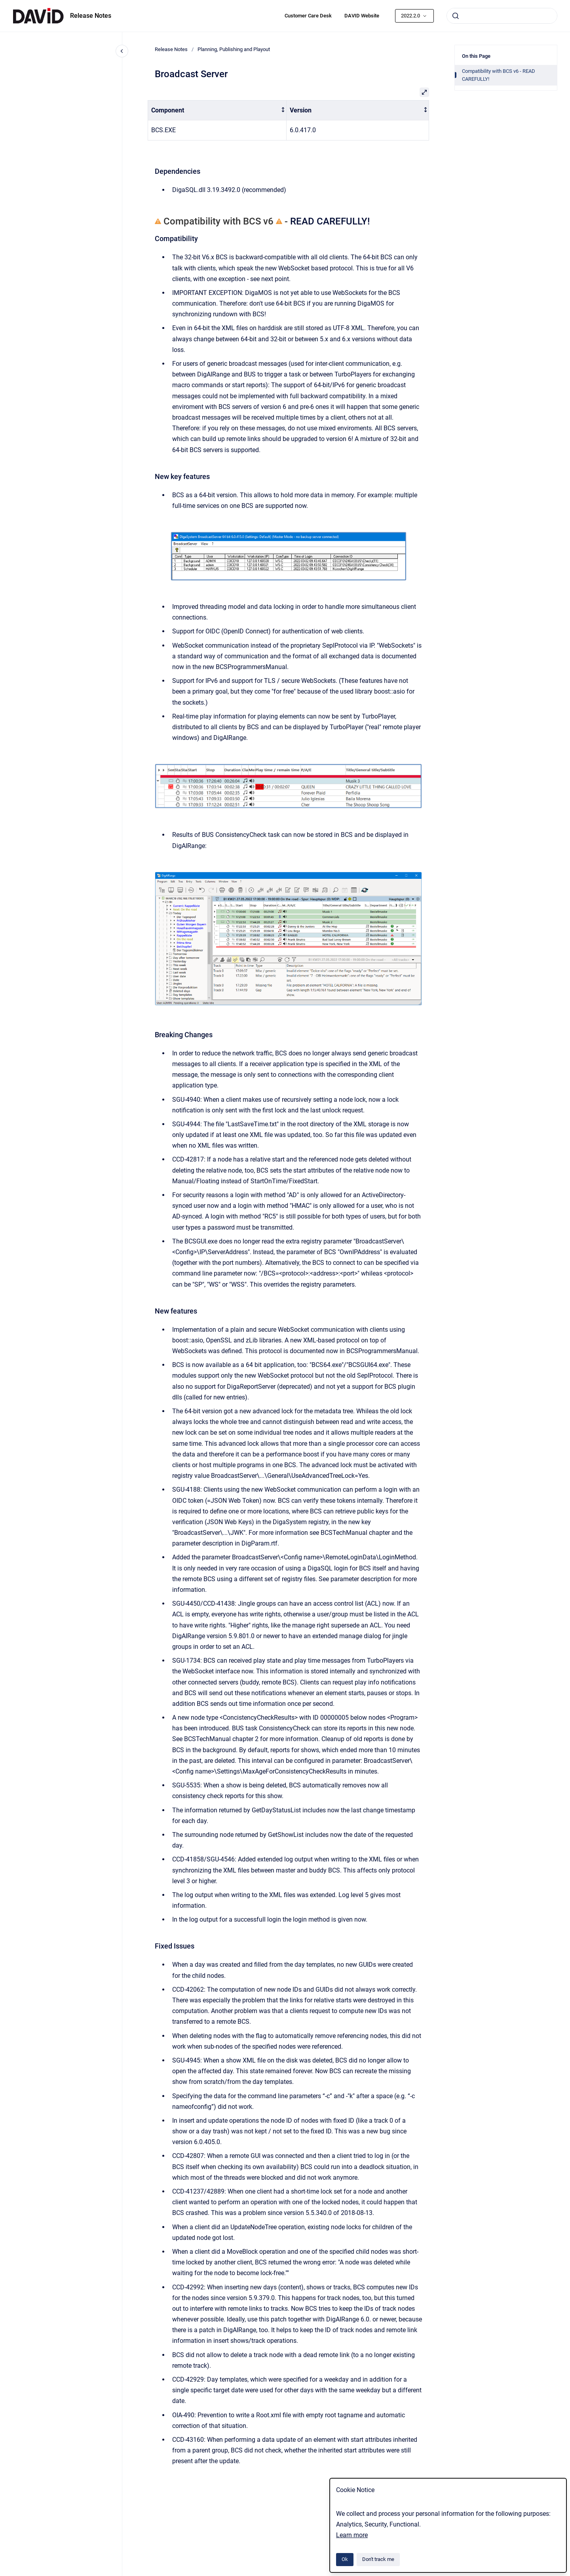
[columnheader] (217, 110)
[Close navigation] (122, 51)
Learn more (352, 2535)
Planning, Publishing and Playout (234, 49)
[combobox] (502, 15)
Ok (345, 2559)
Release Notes (90, 15)
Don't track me (378, 2559)
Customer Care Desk (308, 16)
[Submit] (455, 16)
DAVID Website (361, 16)
